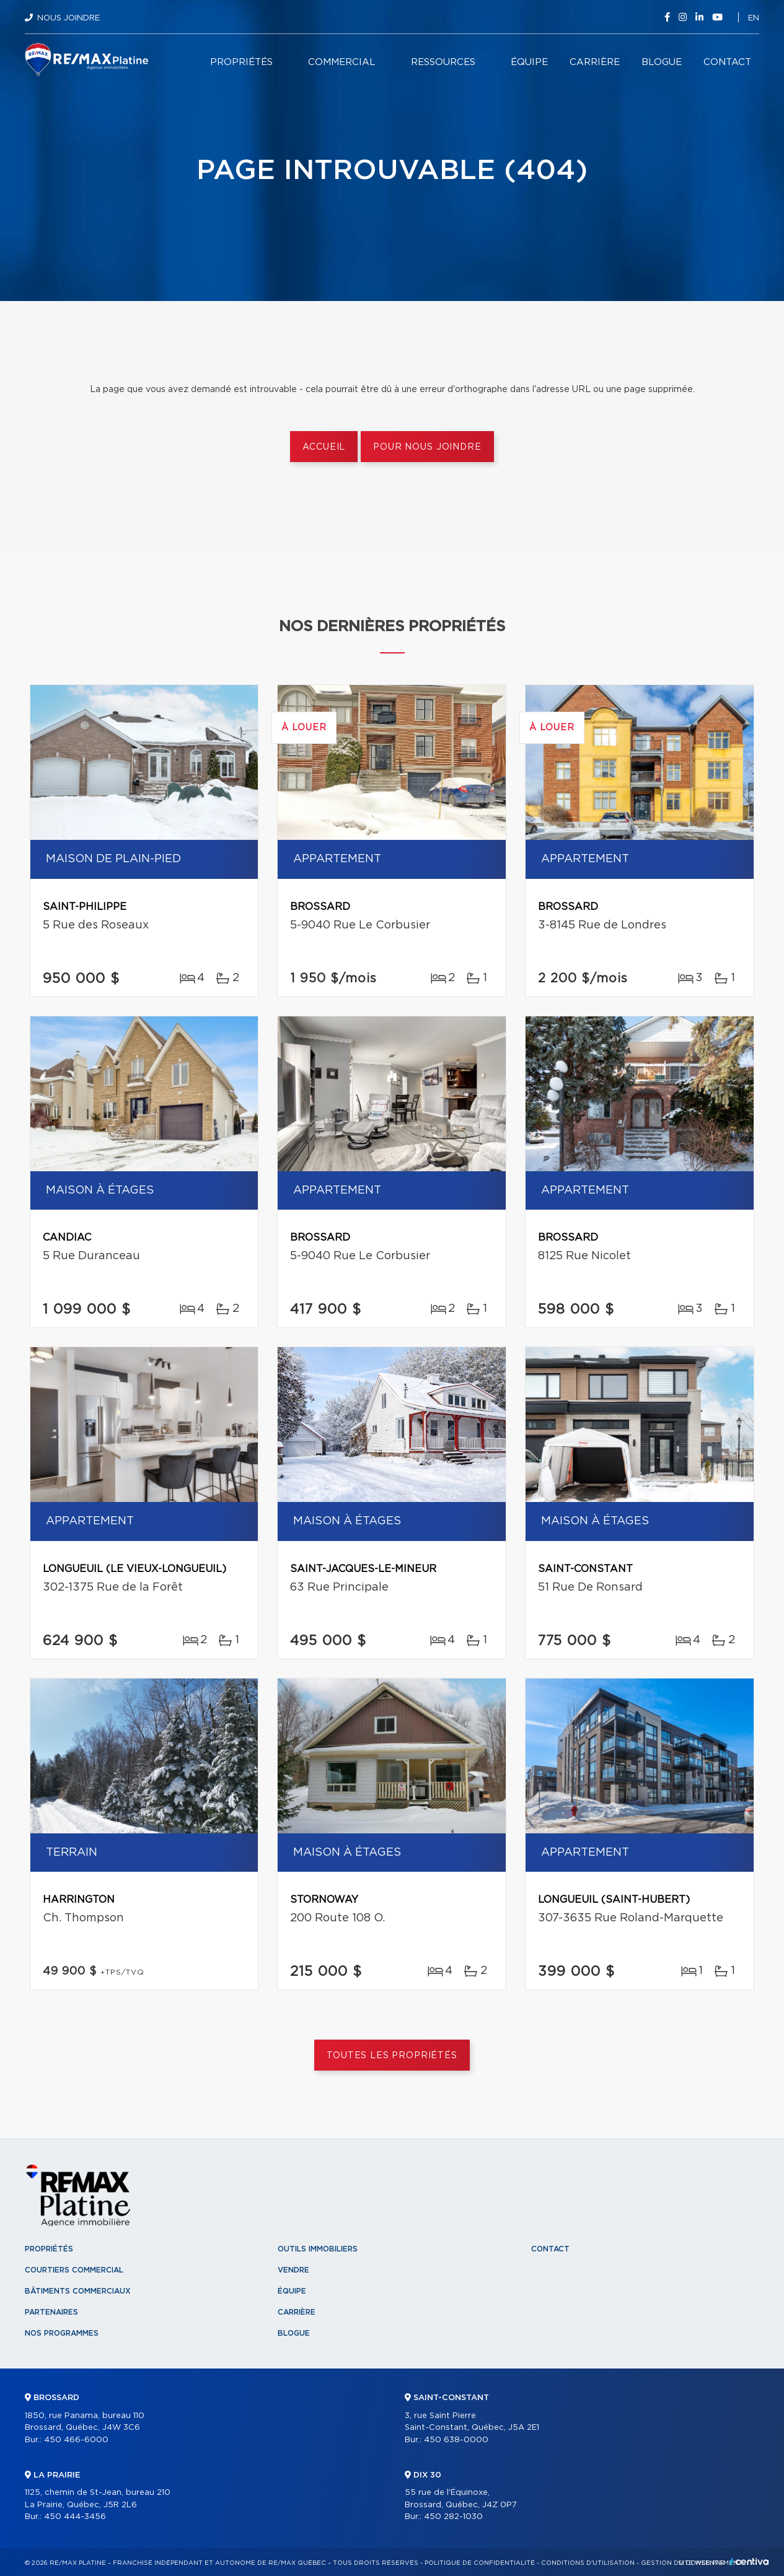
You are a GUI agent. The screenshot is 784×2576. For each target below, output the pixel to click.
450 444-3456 (75, 2517)
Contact (727, 62)
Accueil (323, 447)
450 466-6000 (76, 2440)
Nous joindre (68, 18)
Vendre (293, 2270)
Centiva (749, 2561)
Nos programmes (62, 2333)
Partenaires (51, 2312)
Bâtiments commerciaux (78, 2291)
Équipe (529, 62)
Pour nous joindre (427, 447)
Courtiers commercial (74, 2270)
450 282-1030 (453, 2517)
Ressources (443, 62)
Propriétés (241, 62)
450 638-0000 (456, 2440)
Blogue (661, 62)
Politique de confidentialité (480, 2563)
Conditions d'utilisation (588, 2563)
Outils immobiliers (318, 2249)
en (753, 18)
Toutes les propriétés (392, 2055)
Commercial (342, 62)
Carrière (595, 62)
